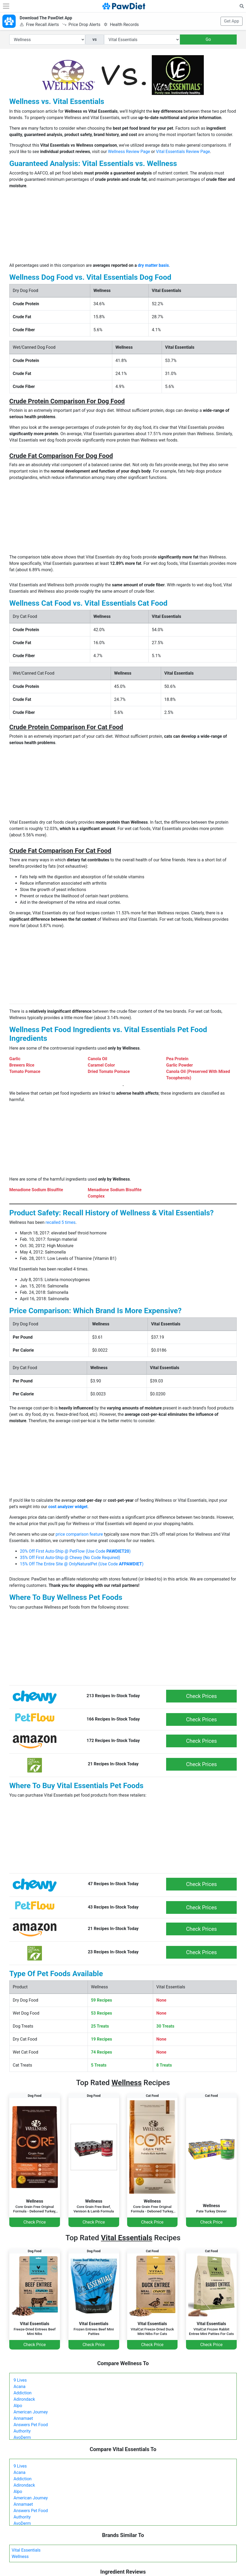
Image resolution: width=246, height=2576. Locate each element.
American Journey (31, 2412)
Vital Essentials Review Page (183, 151)
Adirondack (24, 2399)
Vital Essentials (26, 2550)
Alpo (18, 2405)
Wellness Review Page (129, 151)
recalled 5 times (61, 1222)
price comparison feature (79, 1534)
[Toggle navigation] (6, 6)
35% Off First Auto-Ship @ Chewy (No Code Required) (70, 1557)
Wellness (20, 2556)
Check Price (34, 2222)
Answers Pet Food (31, 2424)
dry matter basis (153, 265)
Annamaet (23, 2418)
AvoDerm (22, 2437)
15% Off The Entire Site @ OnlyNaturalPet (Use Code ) (82, 1563)
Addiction (23, 2392)
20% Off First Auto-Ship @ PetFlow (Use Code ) (75, 1551)
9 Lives (20, 2380)
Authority (22, 2431)
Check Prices (201, 1696)
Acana (19, 2386)
